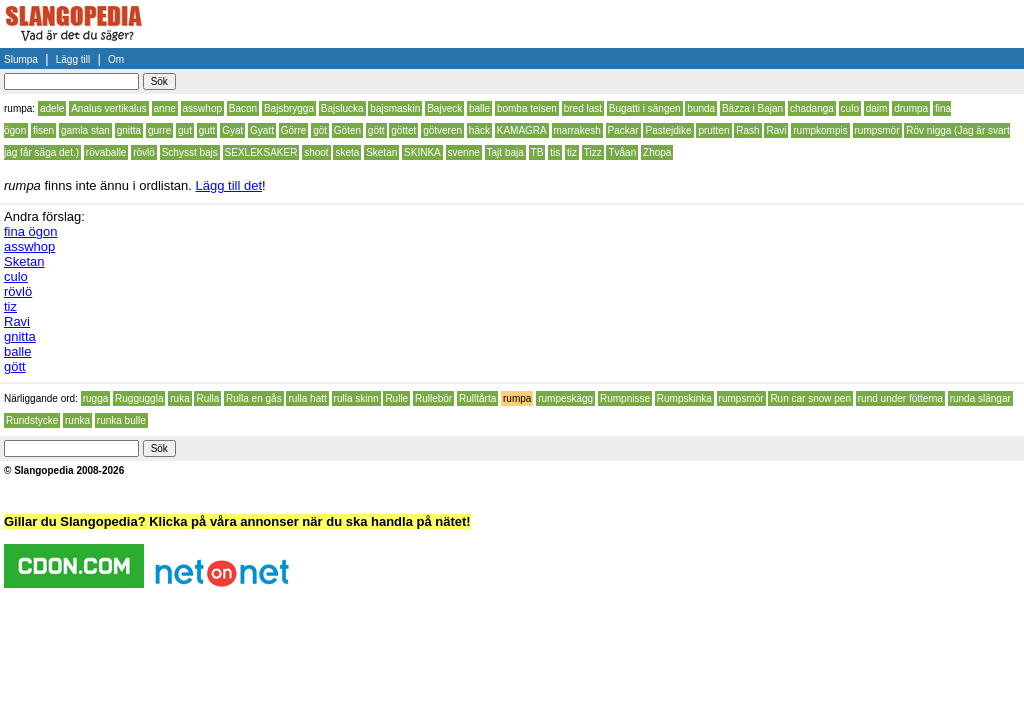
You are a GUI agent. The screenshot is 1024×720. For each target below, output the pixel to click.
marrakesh (577, 130)
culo (850, 108)
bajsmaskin (395, 108)
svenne (464, 152)
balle (479, 108)
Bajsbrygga (289, 108)
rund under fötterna (900, 398)
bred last (583, 108)
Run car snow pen (810, 398)
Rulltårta (477, 398)
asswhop (202, 108)
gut (185, 130)
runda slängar (980, 398)
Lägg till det (229, 185)
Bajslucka (342, 108)
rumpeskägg (565, 398)
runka (77, 420)
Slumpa (21, 59)
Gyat (232, 130)
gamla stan (85, 130)
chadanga (812, 108)
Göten (347, 130)
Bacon (243, 108)
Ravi (776, 130)
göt (320, 130)
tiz (572, 152)
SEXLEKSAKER (261, 152)
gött (376, 130)
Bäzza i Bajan (752, 108)
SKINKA (422, 152)
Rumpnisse (625, 398)
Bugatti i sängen (645, 108)
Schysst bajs (190, 152)
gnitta (129, 130)
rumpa (517, 398)
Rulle (396, 398)
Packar (623, 130)
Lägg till (73, 59)
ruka (179, 398)
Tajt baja (505, 152)
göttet (403, 130)
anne (165, 108)
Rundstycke (32, 420)
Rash (747, 130)
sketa (347, 152)
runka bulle (121, 420)
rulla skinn (356, 398)
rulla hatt (307, 398)
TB (537, 152)
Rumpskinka (684, 398)
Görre (294, 130)
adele (52, 108)
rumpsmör (877, 130)
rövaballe (106, 152)
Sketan (381, 152)
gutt (207, 130)
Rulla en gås (254, 398)
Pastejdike (668, 130)
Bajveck (444, 108)
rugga (96, 398)
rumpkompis (820, 130)
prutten (713, 130)
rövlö (144, 152)
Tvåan (622, 152)
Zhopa (657, 152)
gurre (159, 130)
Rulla (207, 398)
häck (479, 130)
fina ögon (31, 231)
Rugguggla (139, 398)
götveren (442, 130)
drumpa (911, 108)
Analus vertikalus (109, 108)
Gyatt (262, 130)
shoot (316, 152)
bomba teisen (527, 108)
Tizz (593, 152)
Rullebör (433, 398)
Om (116, 59)
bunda (701, 108)
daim (877, 108)
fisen (43, 130)
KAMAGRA (522, 130)
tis (555, 152)
